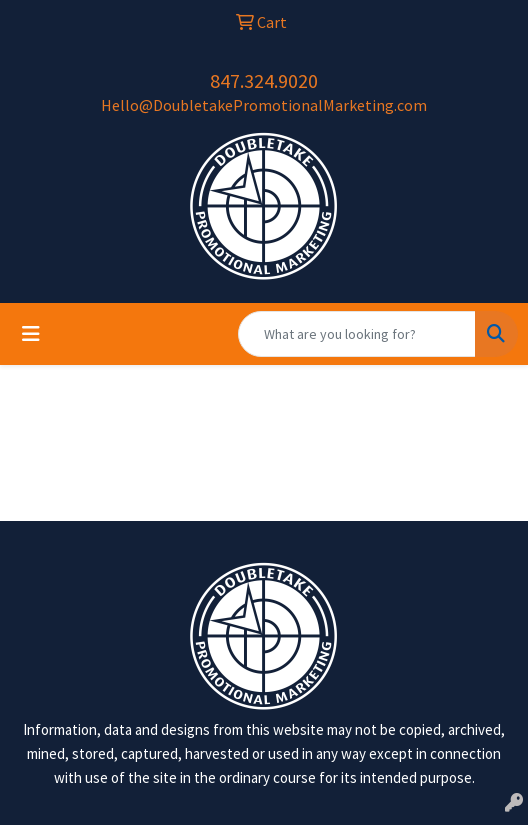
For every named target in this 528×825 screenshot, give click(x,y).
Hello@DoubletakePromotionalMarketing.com (264, 105)
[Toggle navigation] (31, 334)
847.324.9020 (264, 80)
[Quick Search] (357, 334)
